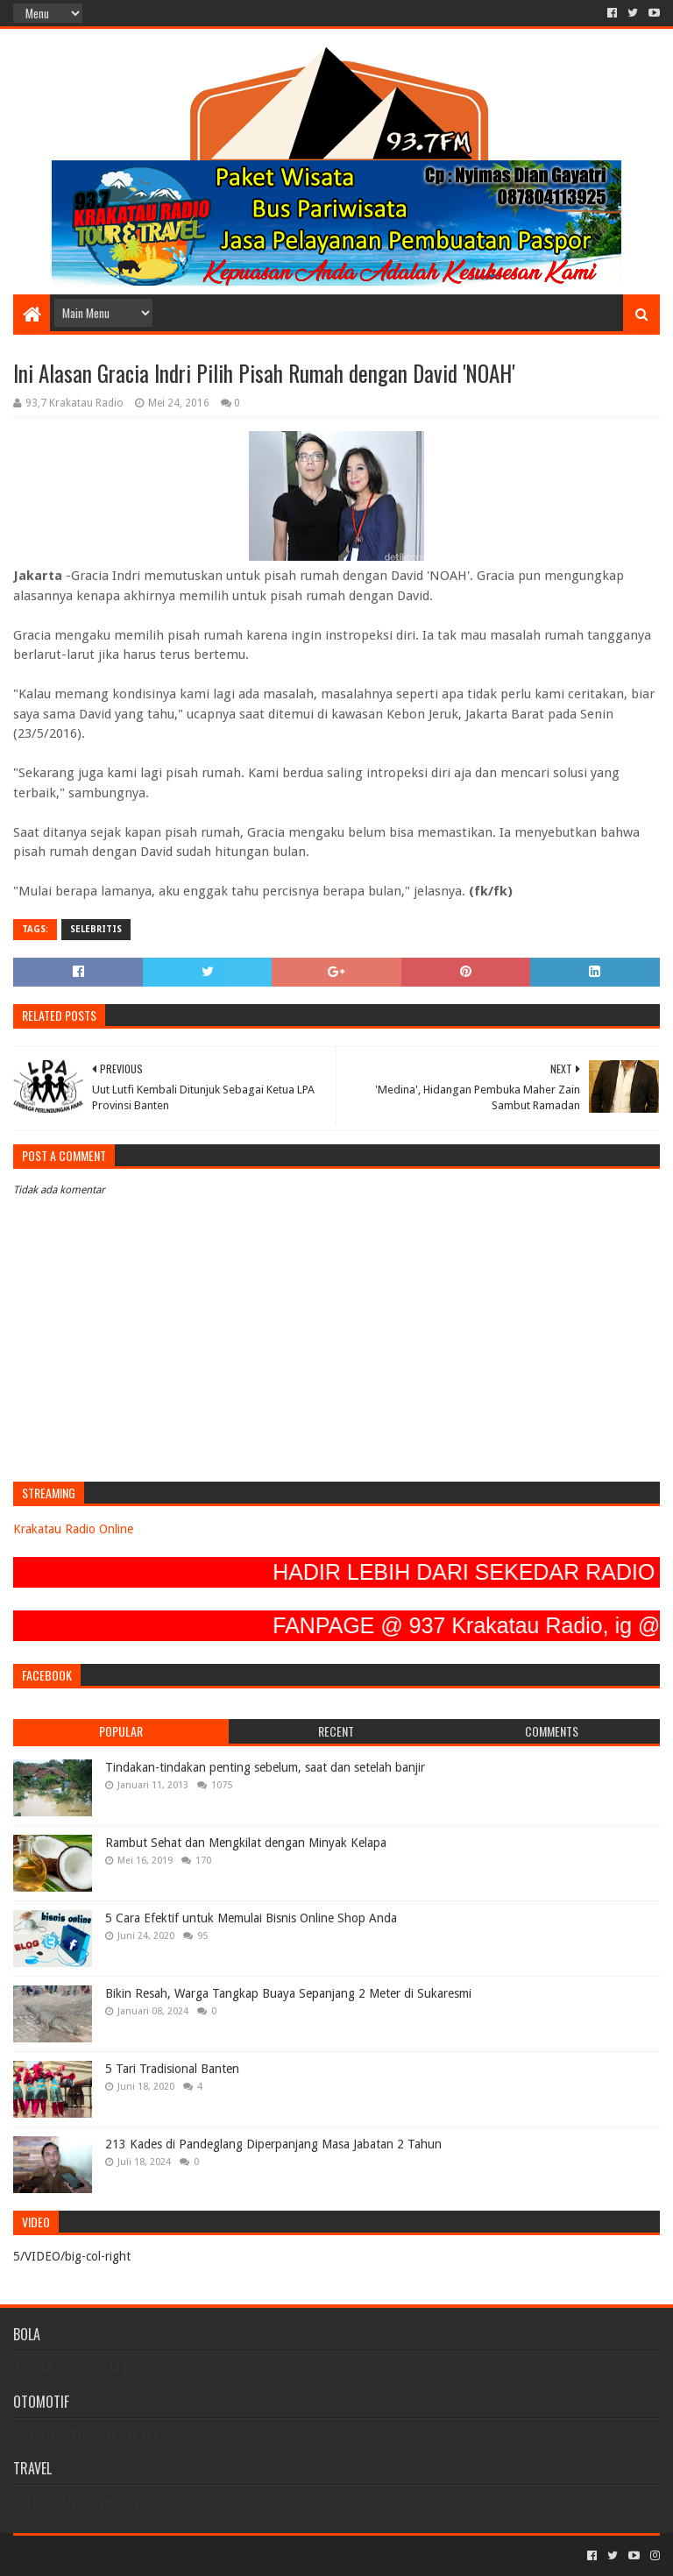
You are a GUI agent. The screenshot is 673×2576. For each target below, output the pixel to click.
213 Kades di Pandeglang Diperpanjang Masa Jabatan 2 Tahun (273, 2144)
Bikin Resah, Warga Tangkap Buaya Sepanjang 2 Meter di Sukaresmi (288, 1993)
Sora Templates (110, 2555)
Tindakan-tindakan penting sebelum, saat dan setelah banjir (265, 1767)
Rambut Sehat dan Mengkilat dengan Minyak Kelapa (245, 1843)
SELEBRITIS (96, 929)
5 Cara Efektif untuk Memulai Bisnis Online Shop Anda (251, 1918)
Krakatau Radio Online (73, 1529)
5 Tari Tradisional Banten (172, 2069)
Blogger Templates (211, 2555)
